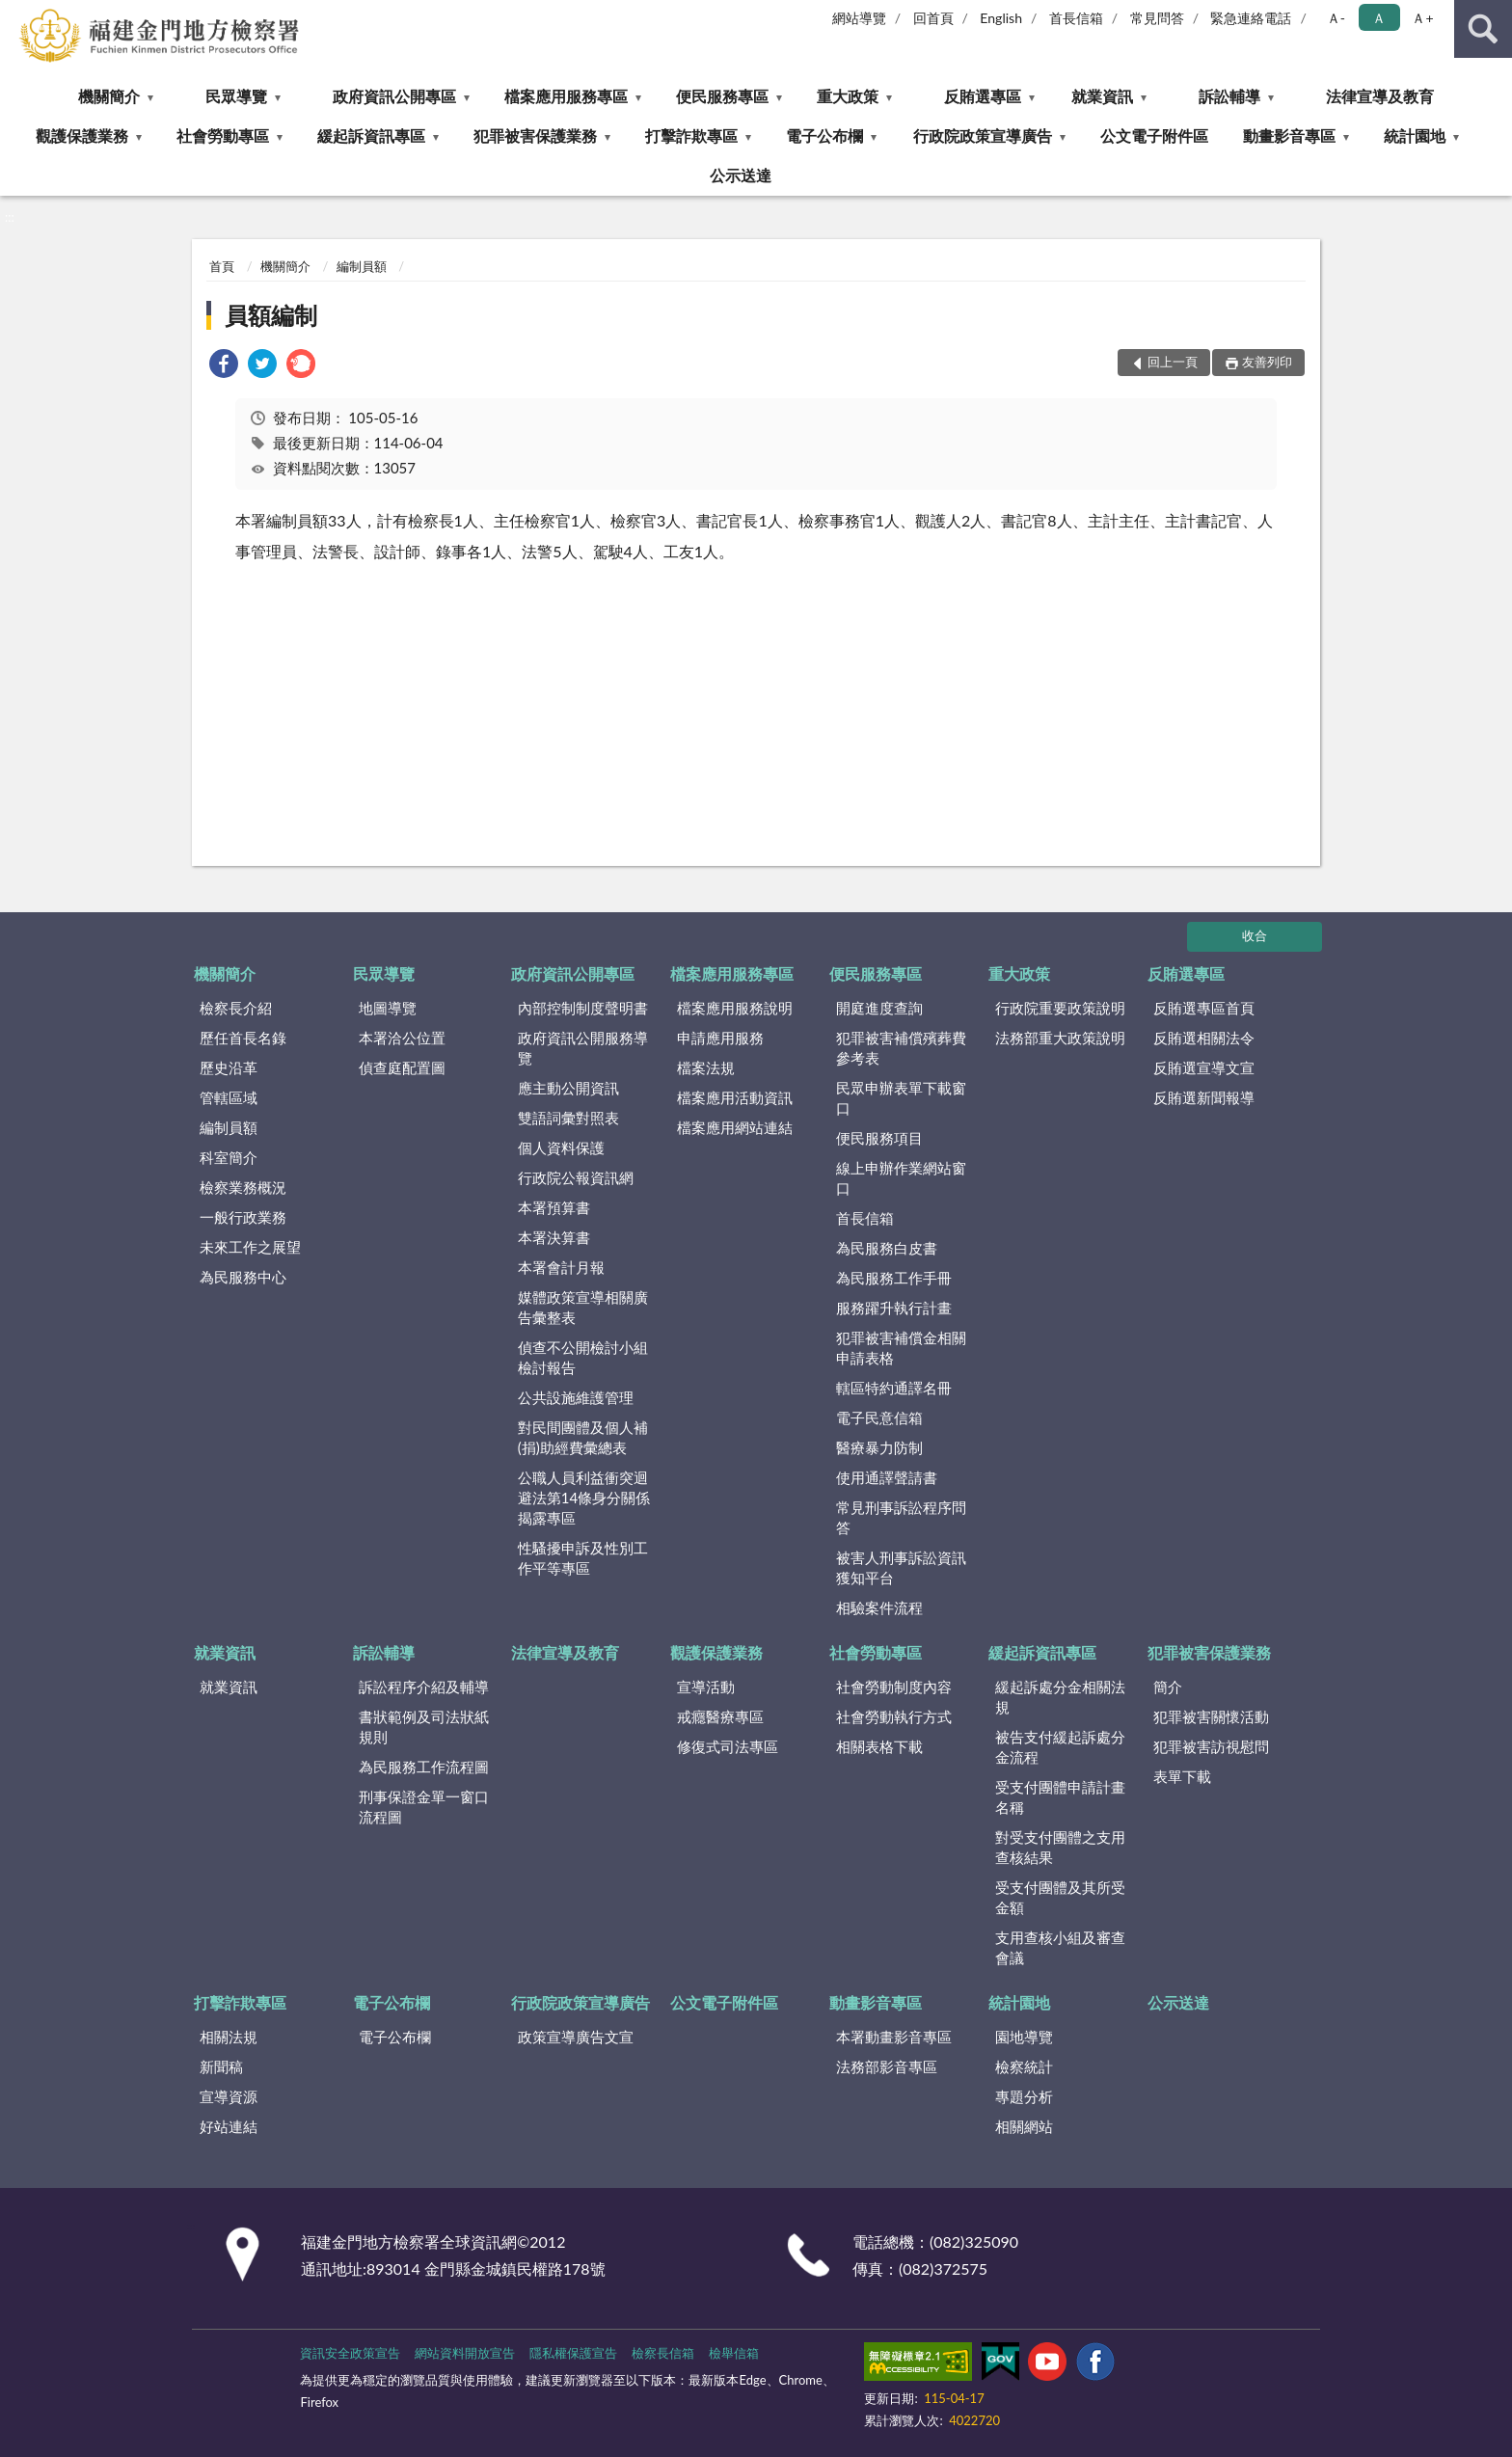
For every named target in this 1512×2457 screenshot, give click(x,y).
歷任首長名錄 (243, 1037)
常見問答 (1157, 18)
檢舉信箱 (734, 2353)
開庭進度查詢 (879, 1007)
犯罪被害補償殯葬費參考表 (901, 1047)
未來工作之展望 (250, 1247)
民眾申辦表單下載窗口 (901, 1098)
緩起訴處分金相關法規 (1060, 1696)
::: (15, 14)
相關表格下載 (879, 1746)
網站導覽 (859, 18)
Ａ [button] (1379, 18)
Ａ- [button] (1336, 18)
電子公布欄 (824, 135)
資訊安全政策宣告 (350, 2353)
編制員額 (362, 266)
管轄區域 (228, 1097)
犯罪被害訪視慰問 (1211, 1746)
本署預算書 (554, 1207)
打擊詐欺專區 (691, 135)
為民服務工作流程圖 (424, 1766)
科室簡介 (228, 1157)
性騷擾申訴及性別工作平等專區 (583, 1558)
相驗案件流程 (879, 1607)
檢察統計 (1024, 2066)
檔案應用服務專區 (566, 96)
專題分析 (1024, 2096)
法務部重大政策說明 (1060, 1037)
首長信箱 (1076, 18)
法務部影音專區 (886, 2066)
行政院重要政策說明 (1060, 1007)
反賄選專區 (982, 96)
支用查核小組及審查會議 (1060, 1947)
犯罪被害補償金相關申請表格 (901, 1347)
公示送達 (740, 175)
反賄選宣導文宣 (1204, 1067)
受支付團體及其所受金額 (1060, 1897)
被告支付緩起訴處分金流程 (1060, 1747)
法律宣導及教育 (1380, 96)
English (1001, 18)
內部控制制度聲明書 (583, 1007)
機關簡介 (109, 96)
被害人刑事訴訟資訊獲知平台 (901, 1567)
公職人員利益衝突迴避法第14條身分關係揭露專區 (584, 1497)
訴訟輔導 (1229, 96)
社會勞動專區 (222, 135)
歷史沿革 (228, 1067)
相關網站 (1024, 2126)
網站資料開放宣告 (465, 2353)
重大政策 (847, 96)
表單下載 (1182, 1776)
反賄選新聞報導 (1204, 1097)
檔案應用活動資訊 (735, 1097)
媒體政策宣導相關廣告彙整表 (583, 1307)
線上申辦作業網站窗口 (901, 1178)
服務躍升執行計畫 (894, 1307)
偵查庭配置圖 (402, 1067)
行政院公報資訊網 (576, 1177)
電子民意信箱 (879, 1417)
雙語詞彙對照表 (568, 1117)
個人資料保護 (561, 1147)
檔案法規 (706, 1067)
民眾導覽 (236, 96)
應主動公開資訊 (568, 1087)
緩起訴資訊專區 (371, 135)
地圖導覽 (388, 1007)
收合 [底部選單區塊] (1254, 935)
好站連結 (228, 2126)
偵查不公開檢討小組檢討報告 (583, 1357)
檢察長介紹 (236, 1007)
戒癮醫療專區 (720, 1716)
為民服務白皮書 (886, 1247)
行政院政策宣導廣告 (982, 135)
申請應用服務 (720, 1037)
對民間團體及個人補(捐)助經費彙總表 (583, 1437)
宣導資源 (228, 2096)
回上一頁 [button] (1173, 361)
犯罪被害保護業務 (535, 135)
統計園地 (1414, 135)
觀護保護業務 (82, 135)
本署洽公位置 (402, 1037)
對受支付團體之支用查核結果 (1060, 1847)
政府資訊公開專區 (394, 96)
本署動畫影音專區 (894, 2036)
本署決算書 (554, 1237)
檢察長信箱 (663, 2353)
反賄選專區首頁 (1204, 1007)
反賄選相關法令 (1204, 1037)
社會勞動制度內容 (894, 1686)
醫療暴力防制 (879, 1447)
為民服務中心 (243, 1276)
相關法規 (228, 2036)
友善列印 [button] (1267, 361)
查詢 (1483, 29)
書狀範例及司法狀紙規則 (424, 1726)
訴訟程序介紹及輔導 (424, 1686)
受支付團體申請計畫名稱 (1060, 1797)
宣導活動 (706, 1686)
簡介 (1167, 1686)
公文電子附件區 (1154, 135)
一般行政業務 (243, 1217)
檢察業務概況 (243, 1187)
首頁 (221, 266)
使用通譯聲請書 (886, 1477)
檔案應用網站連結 (735, 1127)
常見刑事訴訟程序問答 (901, 1517)
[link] (223, 366)
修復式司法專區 (727, 1746)
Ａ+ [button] (1422, 18)
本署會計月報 (561, 1267)
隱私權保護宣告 (573, 2353)
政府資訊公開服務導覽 (583, 1047)
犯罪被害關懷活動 (1211, 1716)
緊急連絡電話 (1250, 18)
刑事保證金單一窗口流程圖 (424, 1806)
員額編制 (271, 315)
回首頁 (933, 18)
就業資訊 (1102, 96)
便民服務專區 (722, 96)
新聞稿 (221, 2066)
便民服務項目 (879, 1138)
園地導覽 (1024, 2036)
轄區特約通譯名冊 (894, 1387)
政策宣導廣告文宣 (576, 2036)
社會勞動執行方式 (894, 1716)
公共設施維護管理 (576, 1397)
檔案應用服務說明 (735, 1007)
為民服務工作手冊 (894, 1277)
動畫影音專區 (1289, 135)
